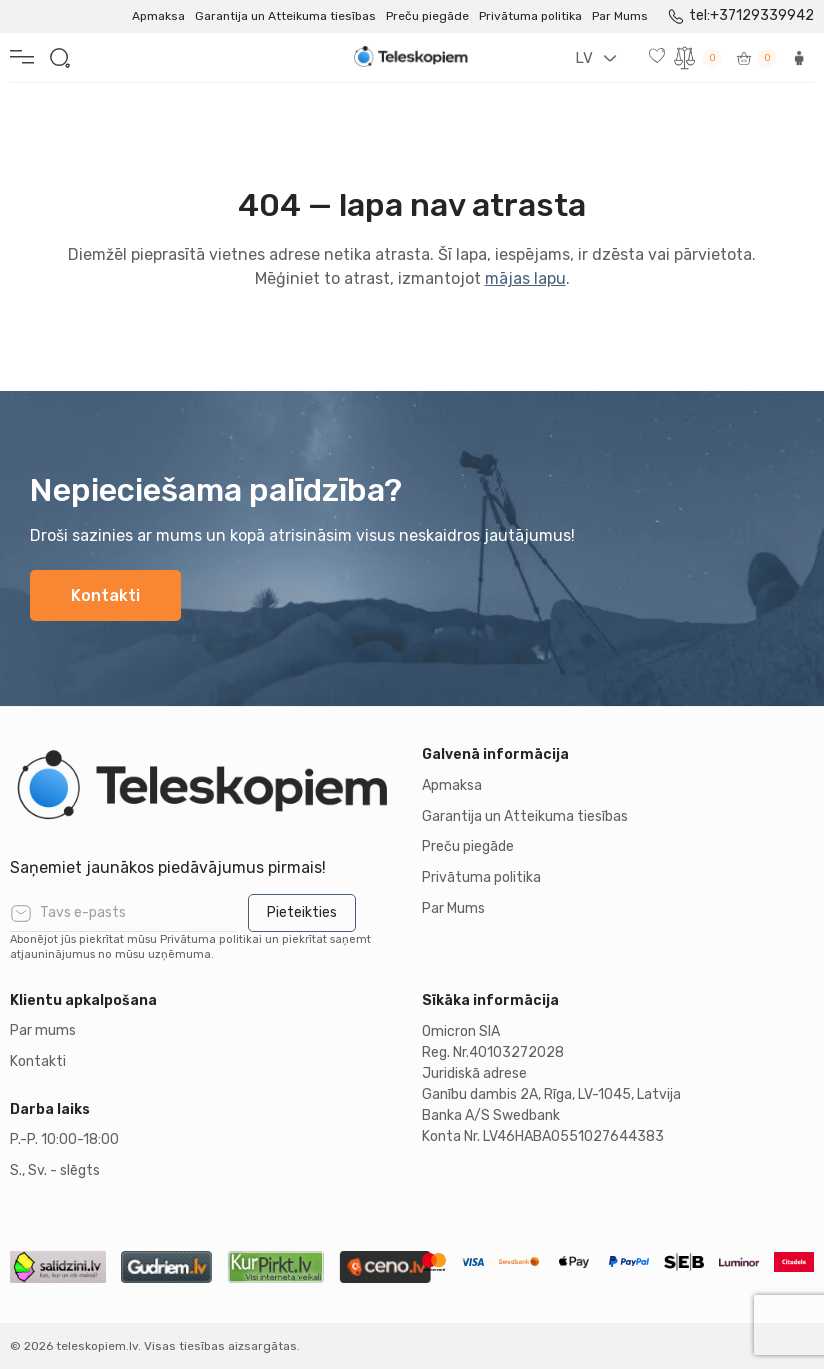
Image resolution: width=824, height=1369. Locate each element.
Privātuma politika (530, 16)
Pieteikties (302, 912)
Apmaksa (158, 16)
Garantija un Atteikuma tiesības (285, 16)
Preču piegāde (427, 16)
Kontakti (105, 595)
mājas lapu (525, 278)
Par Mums (620, 16)
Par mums (43, 1030)
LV (584, 58)
